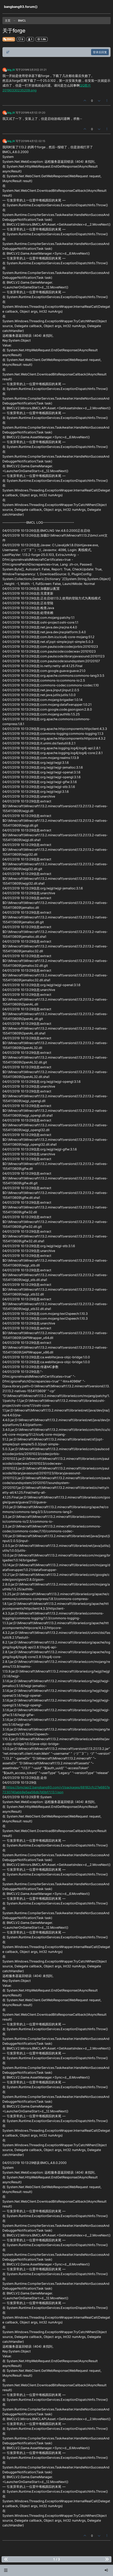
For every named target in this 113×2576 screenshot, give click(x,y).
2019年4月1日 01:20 (33, 112)
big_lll (11, 69)
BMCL (8, 39)
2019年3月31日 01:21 (33, 69)
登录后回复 (100, 52)
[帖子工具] (107, 100)
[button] (6, 2570)
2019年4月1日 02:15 (33, 141)
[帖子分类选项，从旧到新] (7, 52)
